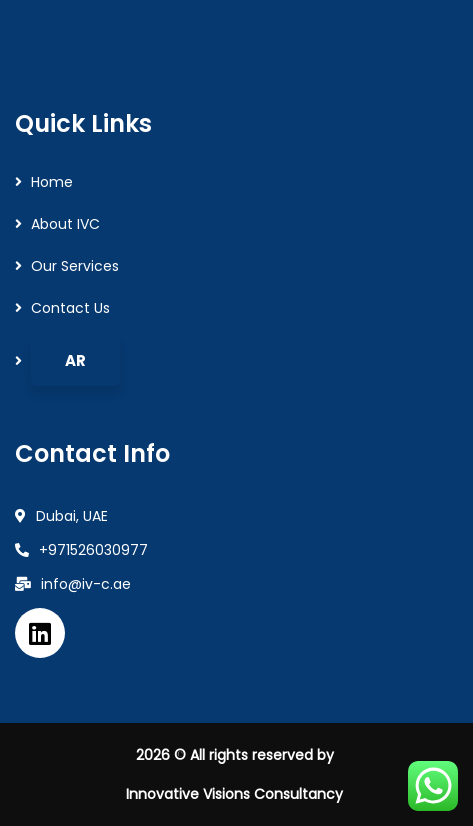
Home (52, 182)
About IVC (65, 224)
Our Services (75, 266)
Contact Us (70, 308)
